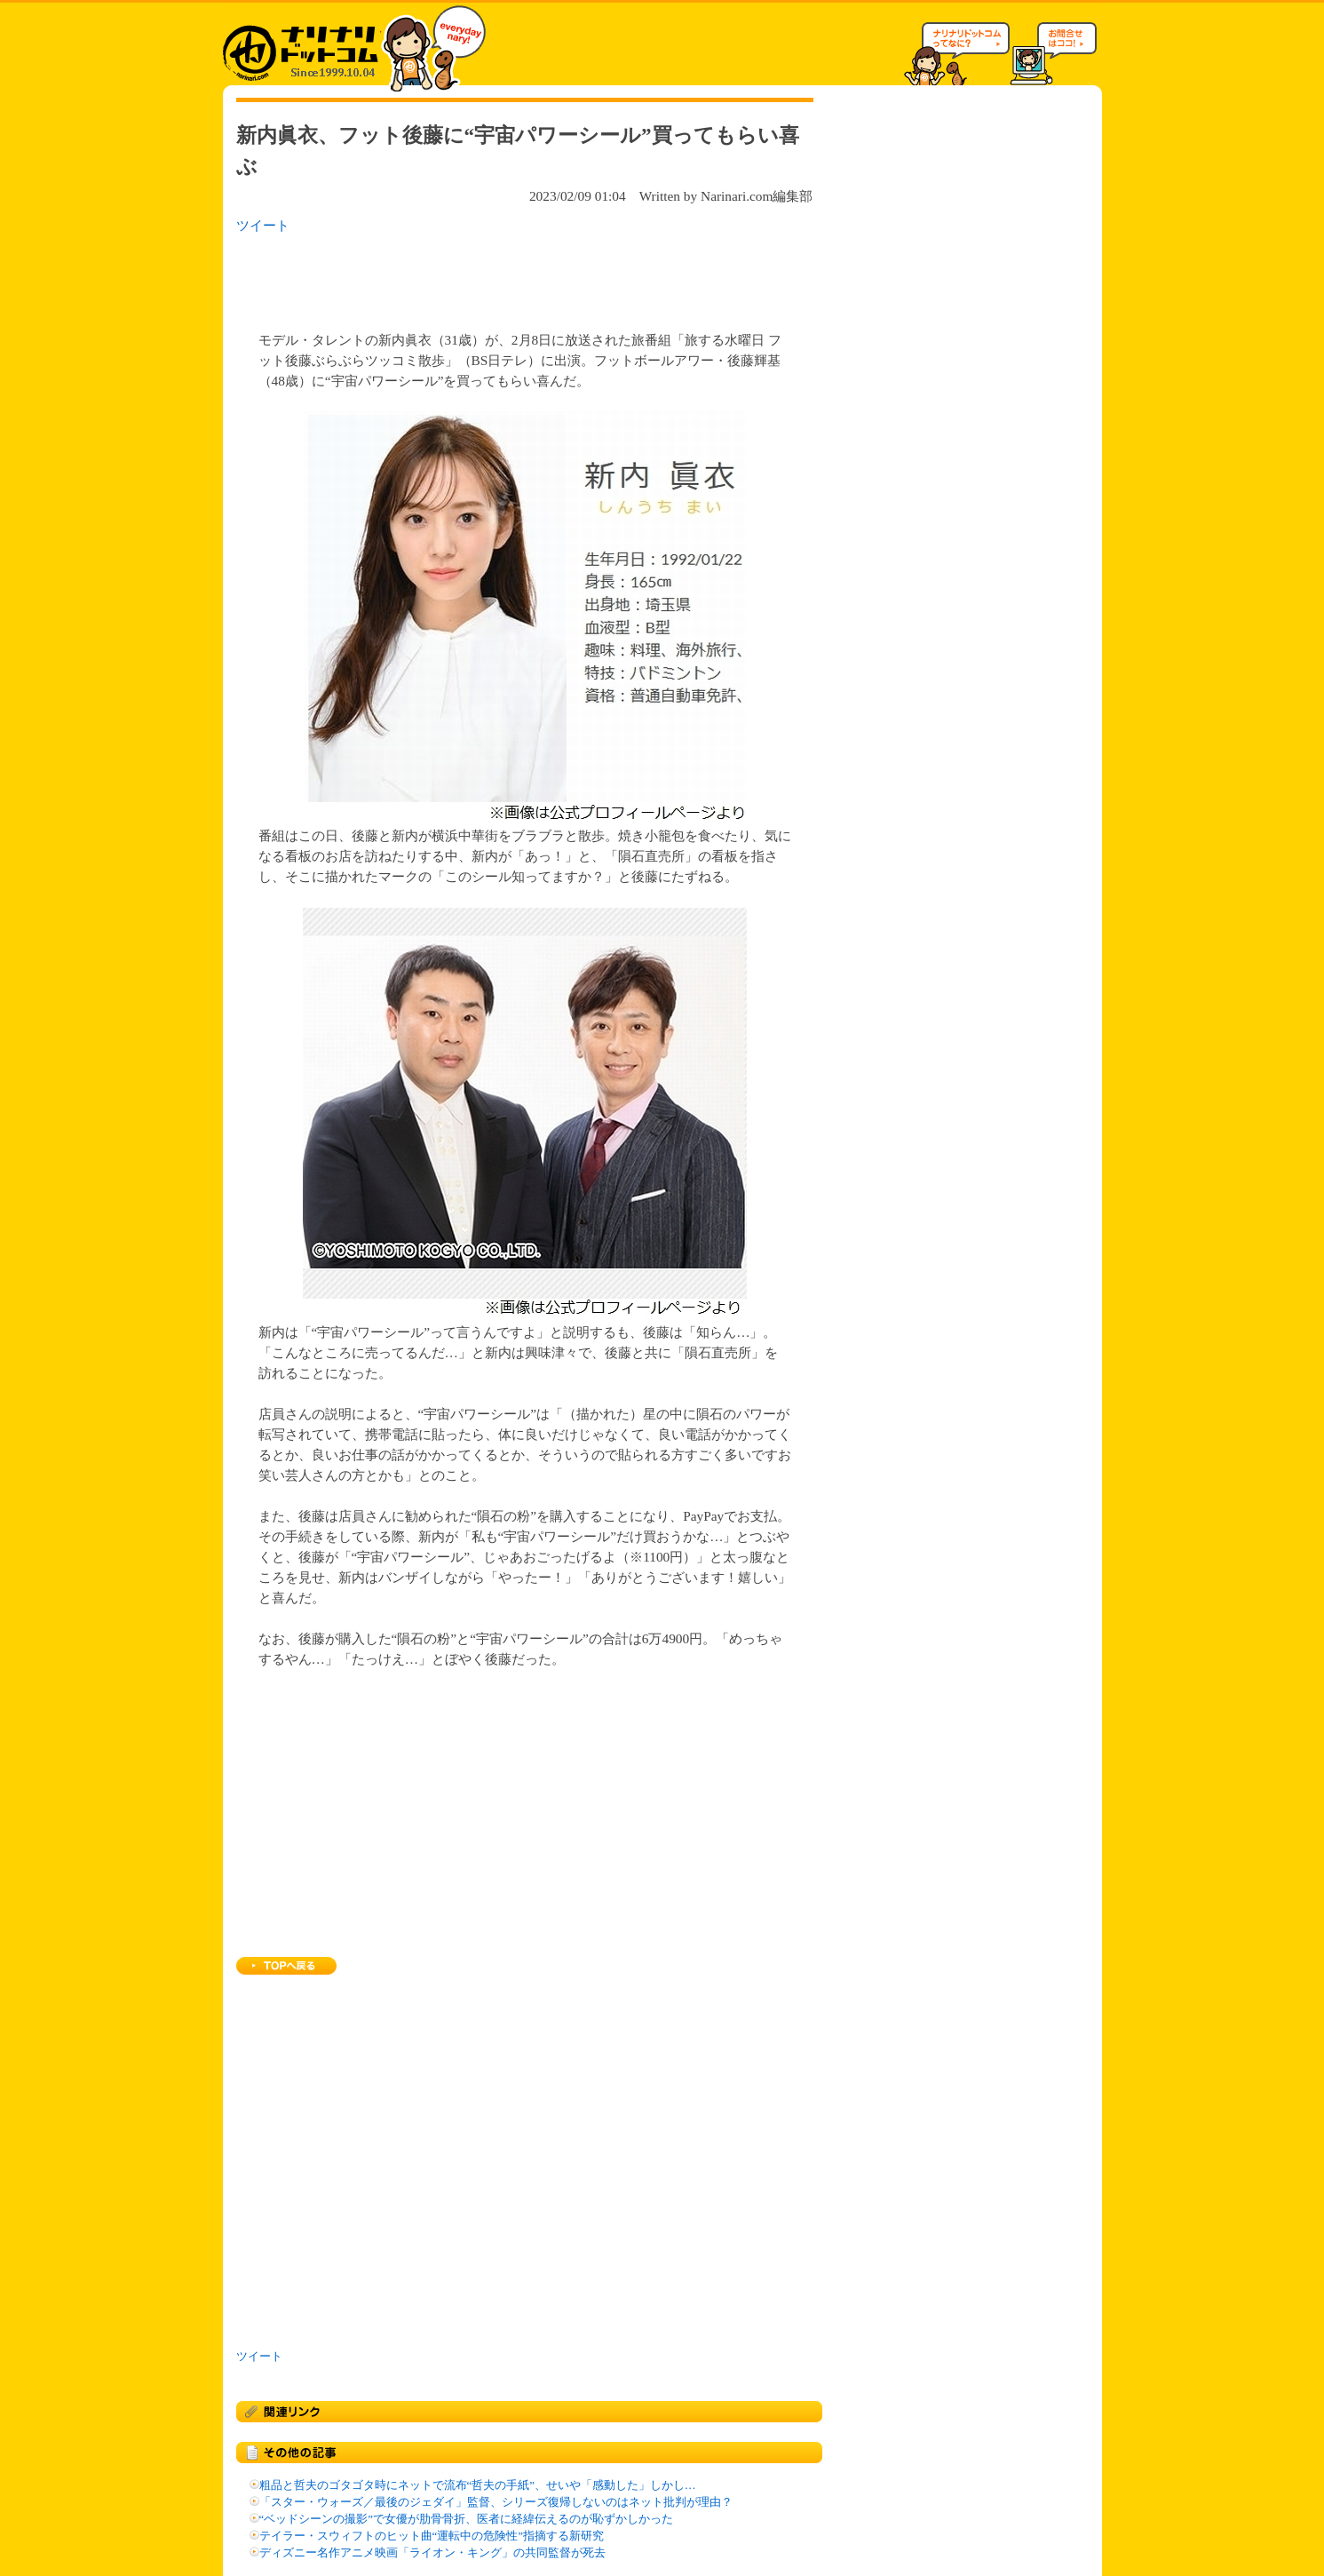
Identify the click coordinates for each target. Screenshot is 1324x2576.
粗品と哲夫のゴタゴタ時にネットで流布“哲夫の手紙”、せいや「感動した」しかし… (477, 2485)
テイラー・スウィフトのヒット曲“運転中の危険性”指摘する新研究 (431, 2536)
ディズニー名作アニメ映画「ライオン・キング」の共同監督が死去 (432, 2553)
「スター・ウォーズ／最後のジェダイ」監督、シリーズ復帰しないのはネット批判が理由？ (496, 2502)
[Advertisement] (466, 277)
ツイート (262, 225)
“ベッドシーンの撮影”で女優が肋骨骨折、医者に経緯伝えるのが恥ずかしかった (466, 2519)
